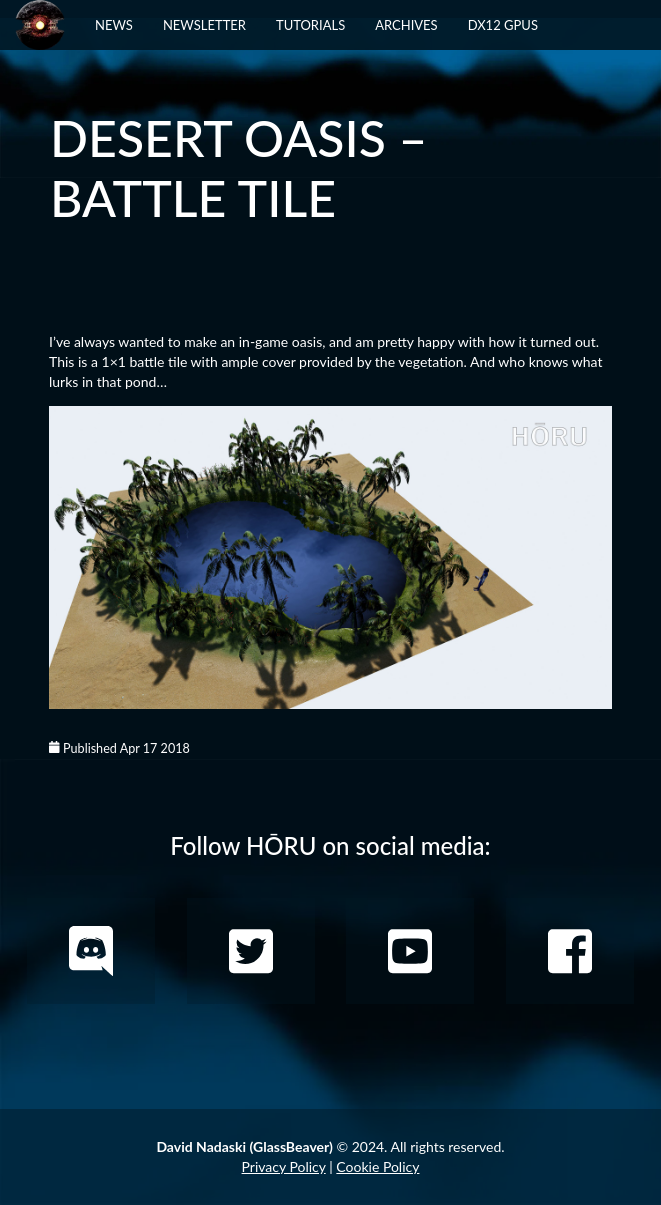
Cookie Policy (377, 1166)
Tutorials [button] (310, 25)
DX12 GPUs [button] (503, 25)
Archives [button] (406, 25)
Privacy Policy (284, 1166)
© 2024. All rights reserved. (330, 1146)
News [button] (114, 25)
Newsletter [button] (204, 25)
